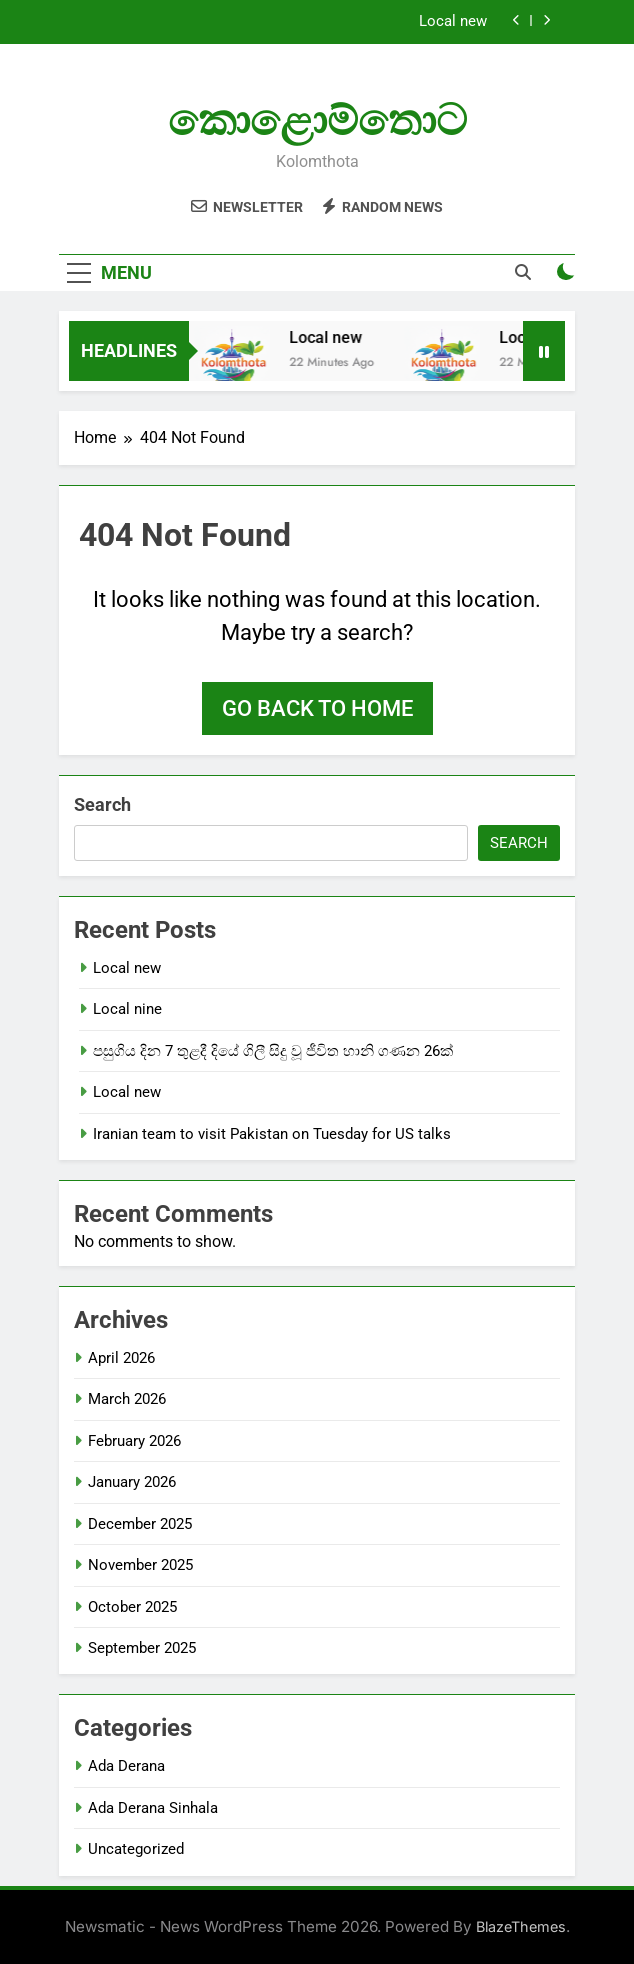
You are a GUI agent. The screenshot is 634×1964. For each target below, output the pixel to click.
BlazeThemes (521, 1926)
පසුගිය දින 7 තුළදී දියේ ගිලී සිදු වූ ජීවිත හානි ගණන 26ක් (273, 1051)
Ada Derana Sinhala (153, 1808)
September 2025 (142, 1648)
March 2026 (127, 1399)
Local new (453, 22)
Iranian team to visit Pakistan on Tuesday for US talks (272, 1134)
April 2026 (121, 1358)
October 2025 (132, 1607)
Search (102, 804)
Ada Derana (126, 1766)
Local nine (127, 1009)
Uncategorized (136, 1849)
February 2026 (134, 1441)
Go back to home (317, 708)
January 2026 (132, 1482)
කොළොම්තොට (317, 120)
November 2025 (140, 1565)
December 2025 (140, 1524)
